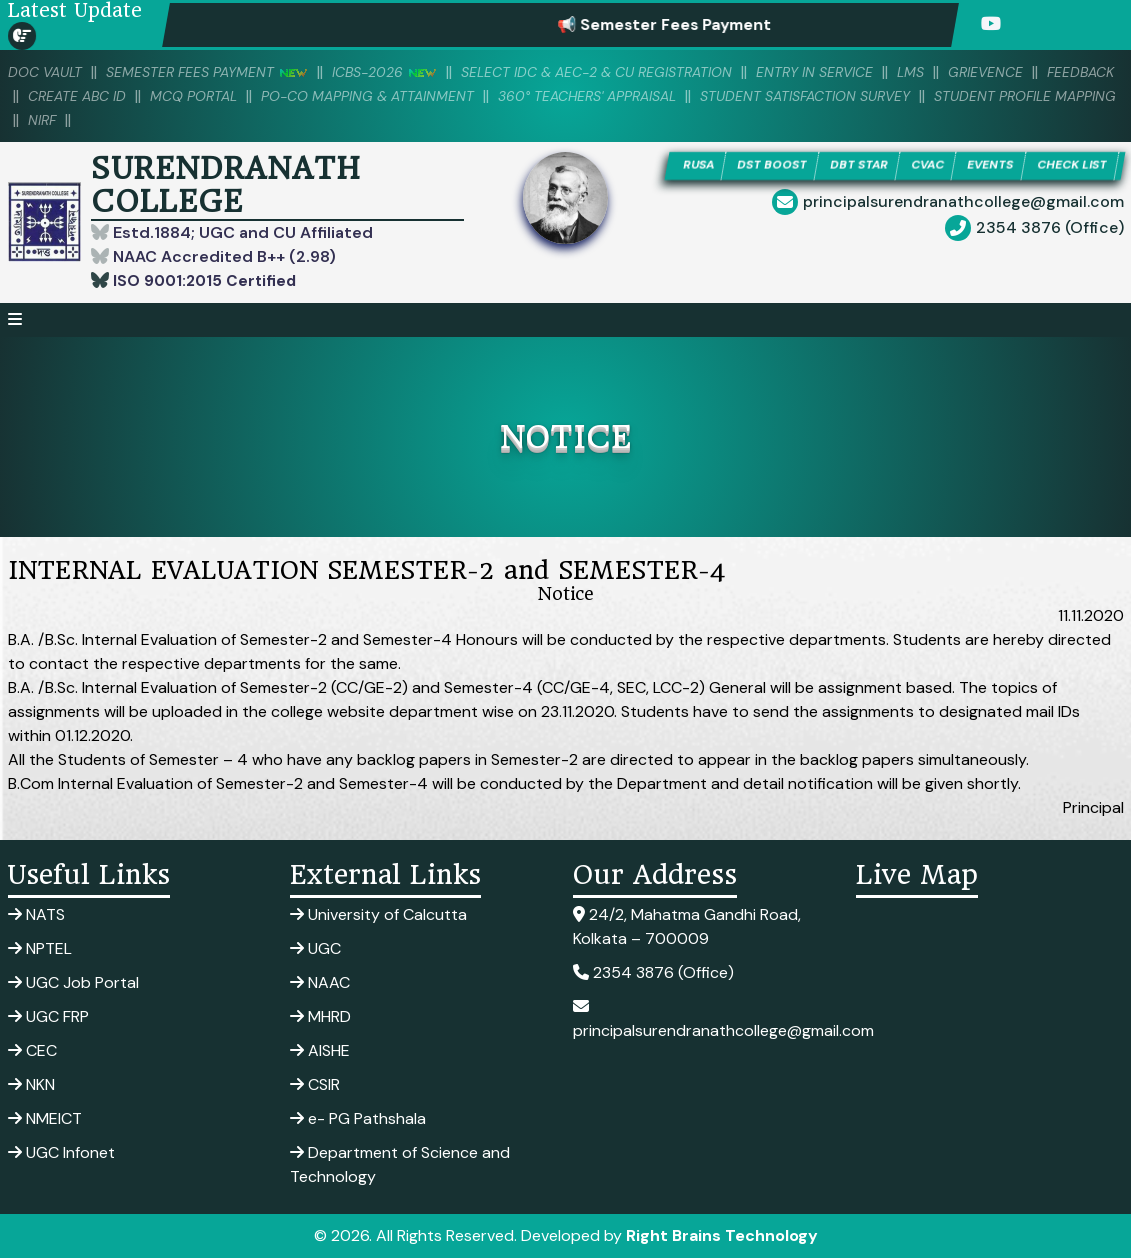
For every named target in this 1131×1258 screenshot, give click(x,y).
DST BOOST (814, 166)
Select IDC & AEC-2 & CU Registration (629, 72)
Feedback (44, 96)
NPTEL (40, 948)
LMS (963, 72)
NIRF (242, 120)
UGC (315, 948)
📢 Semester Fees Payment (689, 24)
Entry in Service (861, 72)
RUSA (733, 166)
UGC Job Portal (73, 982)
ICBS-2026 (404, 72)
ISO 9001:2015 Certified (205, 280)
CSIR (315, 1084)
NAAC (320, 982)
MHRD (320, 1016)
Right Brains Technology (722, 1235)
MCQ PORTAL (280, 96)
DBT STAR (909, 166)
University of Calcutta (378, 914)
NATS (36, 914)
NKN (31, 1084)
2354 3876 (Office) (1050, 259)
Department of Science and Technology (400, 1164)
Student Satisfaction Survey (934, 96)
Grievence (1041, 72)
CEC (32, 1050)
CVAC (983, 166)
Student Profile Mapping (105, 120)
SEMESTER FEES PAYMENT (218, 72)
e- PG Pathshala (358, 1118)
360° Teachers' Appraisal (700, 96)
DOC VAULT (48, 72)
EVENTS (1052, 166)
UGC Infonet (61, 1152)
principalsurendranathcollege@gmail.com (963, 233)
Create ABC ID (156, 96)
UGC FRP (48, 1016)
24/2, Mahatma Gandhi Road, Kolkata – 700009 (687, 926)
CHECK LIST (892, 195)
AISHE (320, 1050)
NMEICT (45, 1118)
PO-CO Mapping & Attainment (466, 96)
